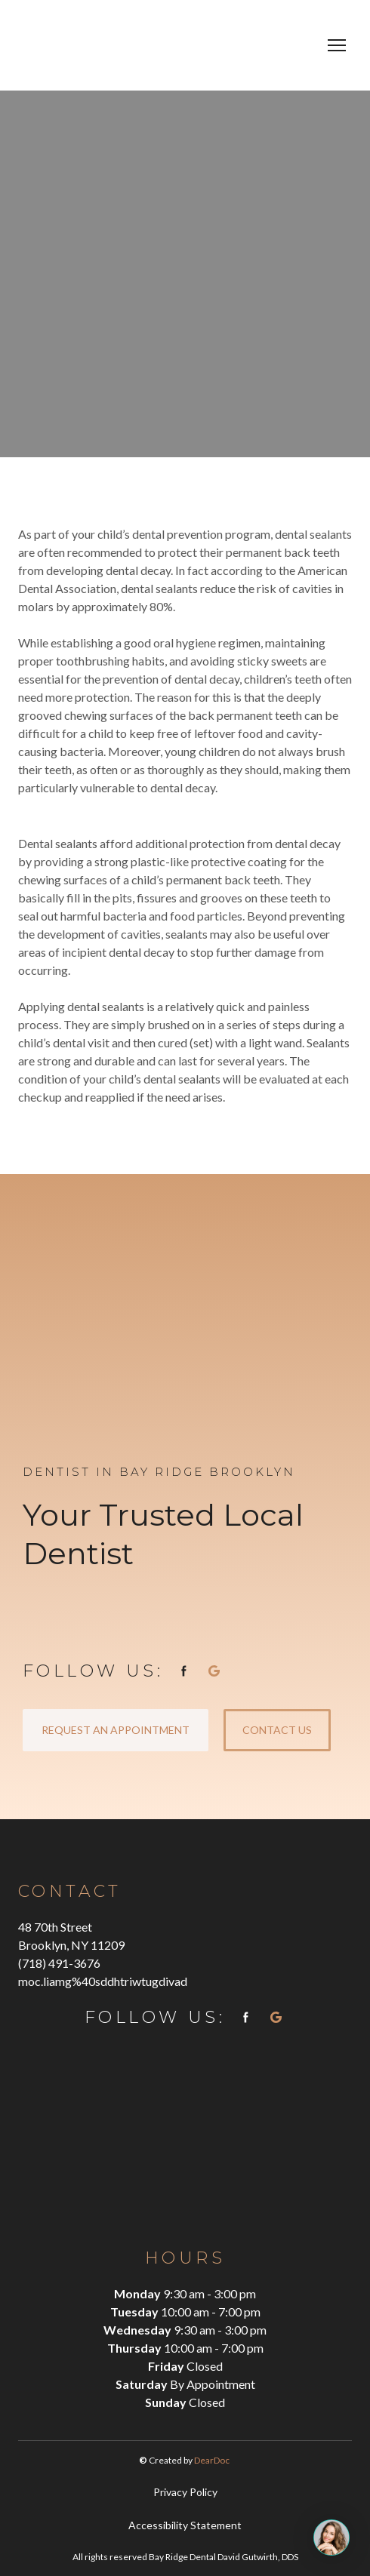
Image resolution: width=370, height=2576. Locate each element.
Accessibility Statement (185, 2525)
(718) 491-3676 (59, 1963)
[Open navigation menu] (337, 45)
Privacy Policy (185, 2491)
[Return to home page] (137, 45)
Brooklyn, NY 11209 (71, 1945)
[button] (183, 1670)
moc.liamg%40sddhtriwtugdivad (102, 1981)
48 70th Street (55, 1927)
